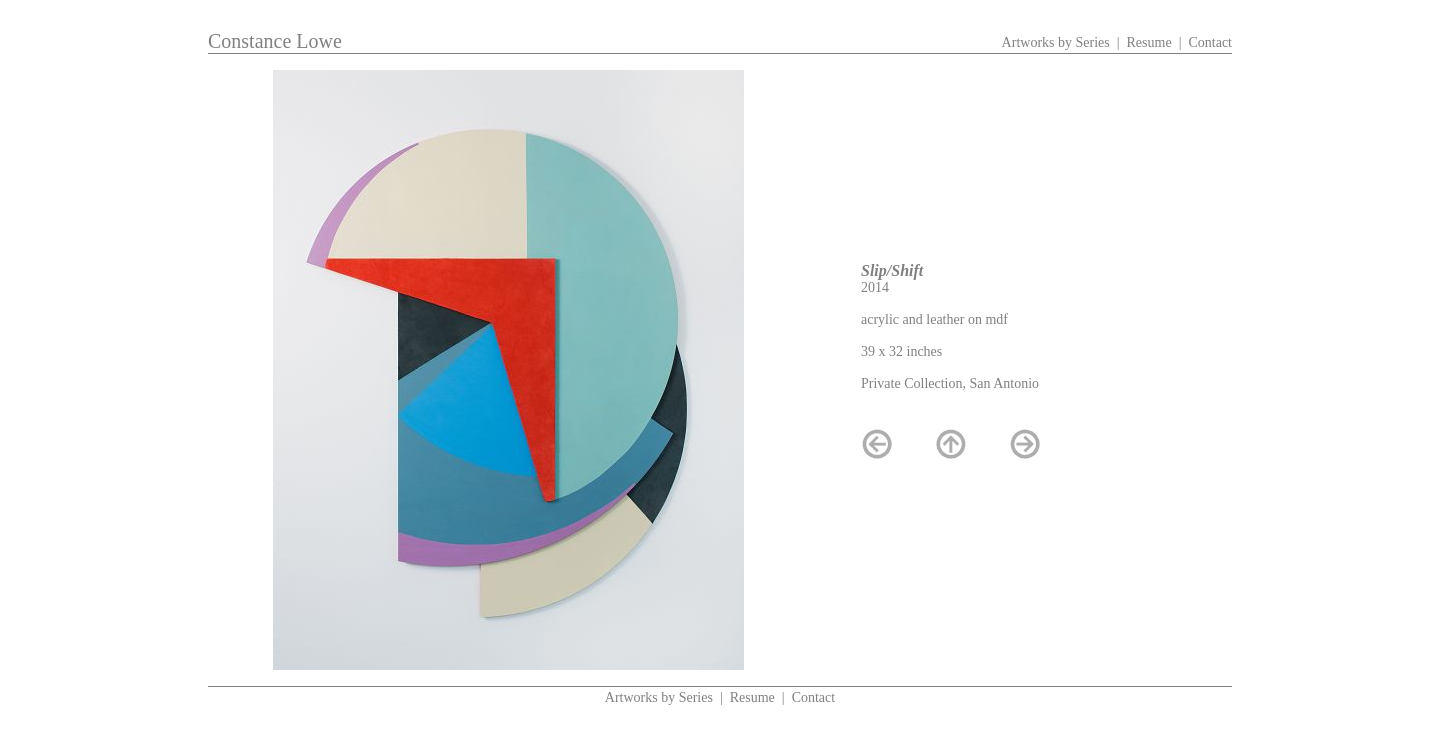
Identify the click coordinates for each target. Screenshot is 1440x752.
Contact (1210, 42)
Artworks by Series (1056, 42)
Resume (1149, 42)
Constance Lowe (275, 41)
